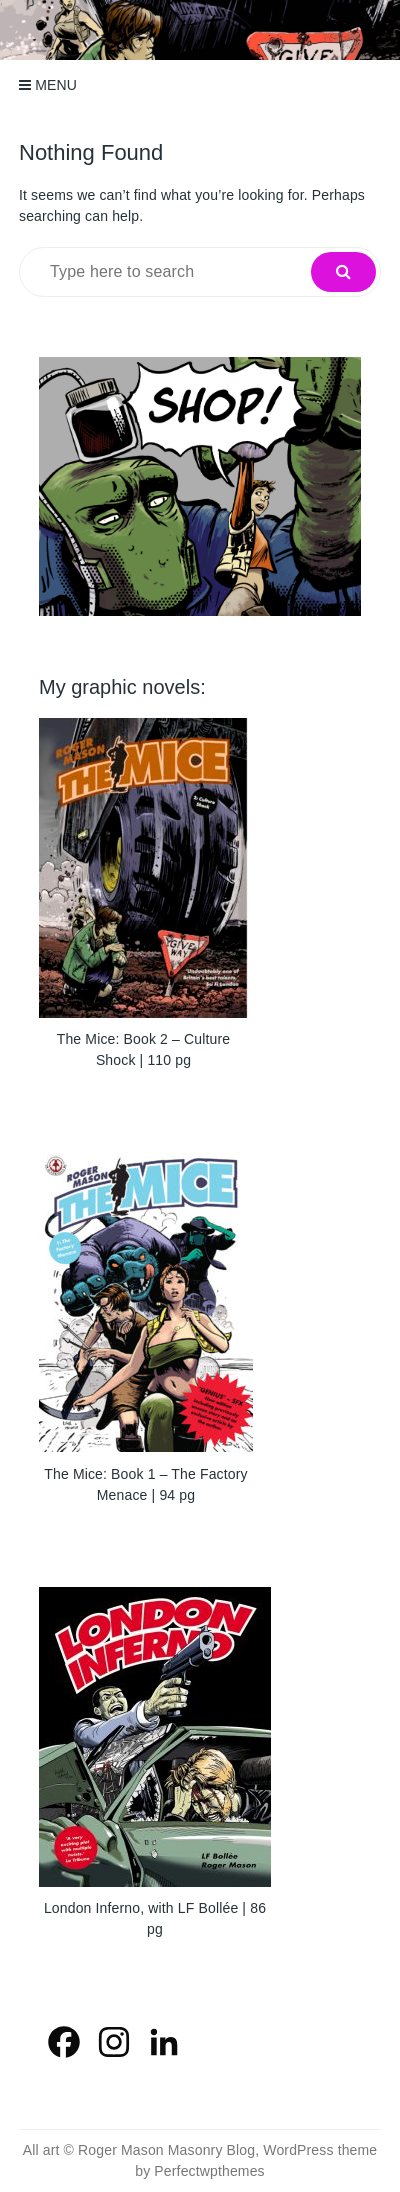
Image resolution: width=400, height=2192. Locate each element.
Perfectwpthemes (209, 2171)
